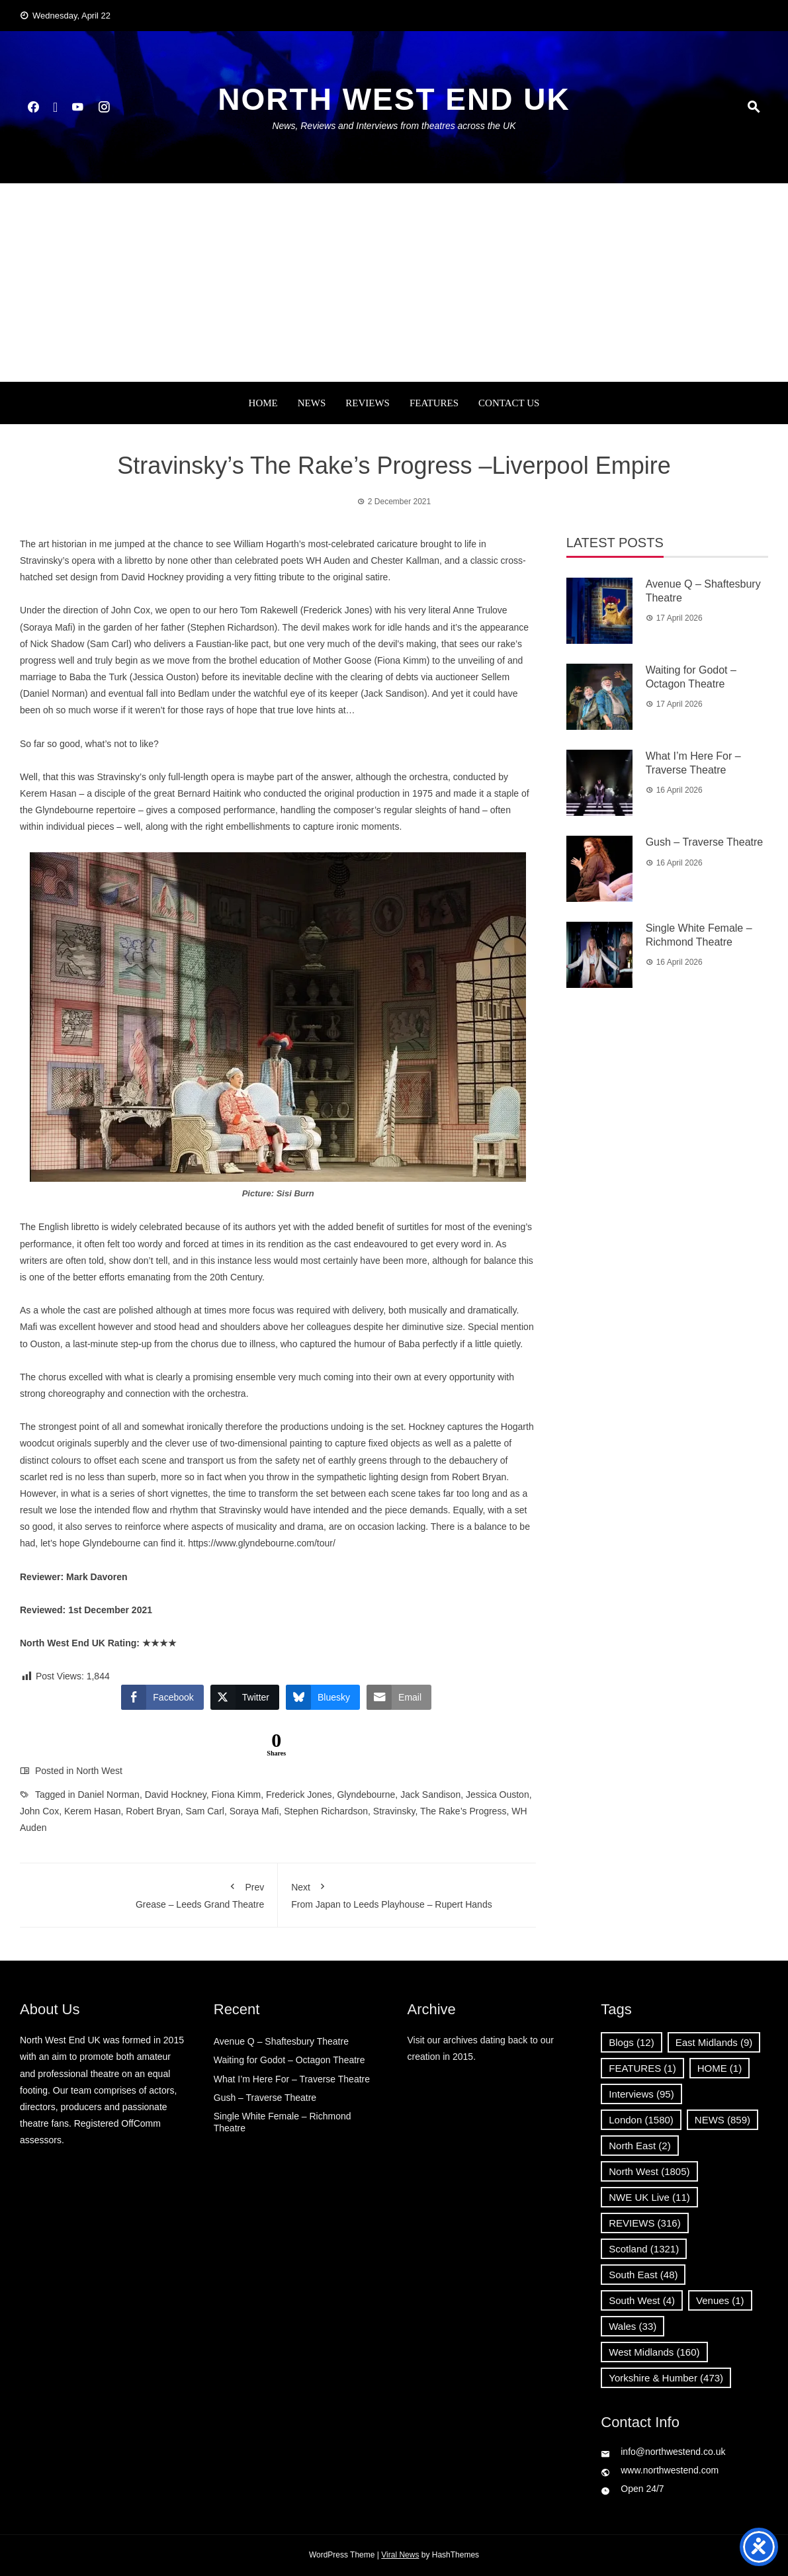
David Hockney (175, 1794)
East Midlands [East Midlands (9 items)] (714, 2042)
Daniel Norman (109, 1794)
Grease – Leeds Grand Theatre (148, 1893)
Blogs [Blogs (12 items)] (631, 2042)
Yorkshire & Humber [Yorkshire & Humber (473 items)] (666, 2377)
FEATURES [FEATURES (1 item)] (642, 2068)
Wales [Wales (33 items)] (632, 2326)
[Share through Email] (399, 1697)
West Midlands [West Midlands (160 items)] (654, 2352)
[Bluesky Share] (323, 1697)
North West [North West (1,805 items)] (649, 2171)
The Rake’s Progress (463, 1811)
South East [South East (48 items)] (643, 2274)
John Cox (39, 1811)
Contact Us (508, 403)
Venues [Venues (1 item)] (720, 2300)
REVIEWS (367, 403)
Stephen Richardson (326, 1811)
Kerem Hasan (92, 1811)
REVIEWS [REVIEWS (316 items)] (644, 2223)
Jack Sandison (430, 1794)
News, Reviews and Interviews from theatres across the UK (393, 125)
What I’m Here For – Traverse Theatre (292, 2079)
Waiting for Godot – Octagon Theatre (289, 2060)
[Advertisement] (394, 282)
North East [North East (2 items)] (639, 2145)
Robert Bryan (153, 1811)
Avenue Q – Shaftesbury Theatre (281, 2041)
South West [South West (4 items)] (642, 2300)
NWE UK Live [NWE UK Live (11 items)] (649, 2197)
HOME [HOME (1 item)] (719, 2068)
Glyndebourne (366, 1794)
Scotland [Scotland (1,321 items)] (644, 2248)
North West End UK (394, 99)
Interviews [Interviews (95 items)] (641, 2094)
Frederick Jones (299, 1794)
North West (99, 1770)
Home (263, 403)
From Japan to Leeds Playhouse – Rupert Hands (407, 1893)
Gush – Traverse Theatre (705, 842)
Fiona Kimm (236, 1794)
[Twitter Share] (244, 1697)
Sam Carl (205, 1811)
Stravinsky (394, 1811)
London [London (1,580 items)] (641, 2119)
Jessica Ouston (497, 1794)
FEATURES (434, 403)
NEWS (312, 403)
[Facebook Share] (162, 1697)
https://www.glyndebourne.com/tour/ (261, 1543)
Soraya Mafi (254, 1811)
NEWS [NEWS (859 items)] (722, 2119)
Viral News (400, 2554)
